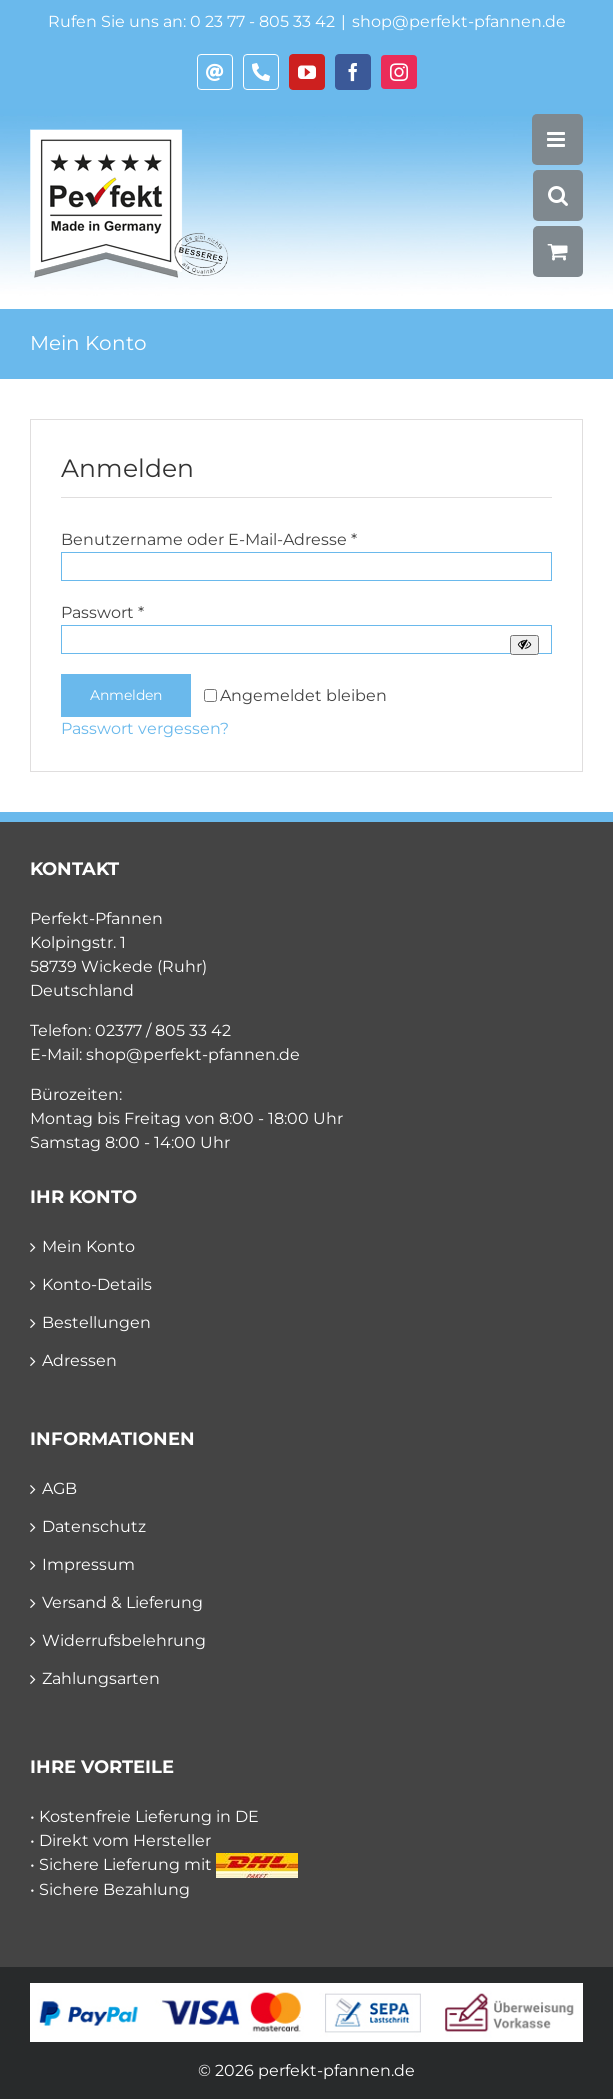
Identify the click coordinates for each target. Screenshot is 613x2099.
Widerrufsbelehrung (124, 1640)
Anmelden (126, 695)
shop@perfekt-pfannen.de (459, 21)
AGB (59, 1488)
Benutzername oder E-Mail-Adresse (209, 539)
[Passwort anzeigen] (524, 644)
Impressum (88, 1564)
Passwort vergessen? (145, 728)
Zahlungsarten (101, 1678)
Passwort (102, 612)
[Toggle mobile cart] (558, 251)
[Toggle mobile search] (558, 195)
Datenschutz (94, 1526)
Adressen (79, 1360)
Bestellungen (96, 1322)
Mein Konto (88, 1246)
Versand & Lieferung (122, 1602)
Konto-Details (97, 1284)
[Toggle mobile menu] (557, 139)
